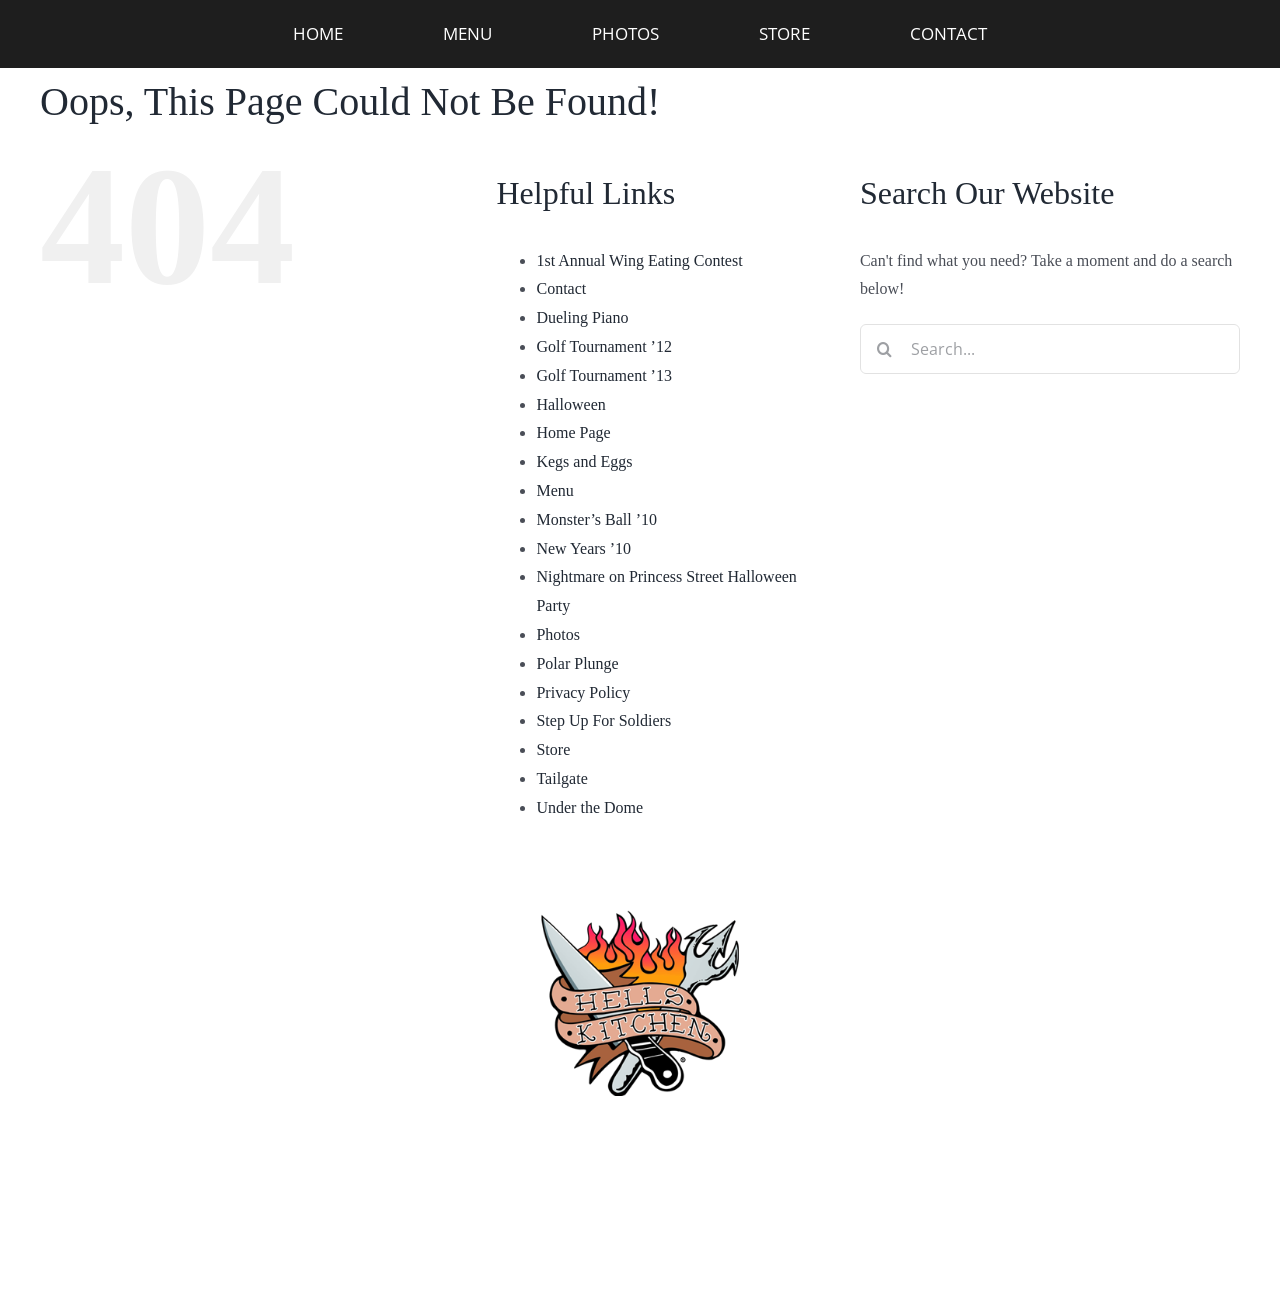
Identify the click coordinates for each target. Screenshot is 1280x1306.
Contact (561, 288)
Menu (554, 490)
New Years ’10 (583, 548)
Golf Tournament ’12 (603, 346)
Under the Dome (589, 807)
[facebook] (514, 1235)
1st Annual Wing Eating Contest (639, 260)
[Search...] (1050, 349)
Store (553, 749)
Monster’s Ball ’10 (596, 519)
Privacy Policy (583, 692)
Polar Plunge (577, 663)
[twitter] (765, 1235)
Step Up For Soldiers (603, 720)
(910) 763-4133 (640, 1141)
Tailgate (561, 778)
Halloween (570, 404)
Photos (558, 634)
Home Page (573, 432)
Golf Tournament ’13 (603, 375)
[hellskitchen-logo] (640, 886)
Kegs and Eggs (584, 461)
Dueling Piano (582, 317)
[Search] (885, 349)
